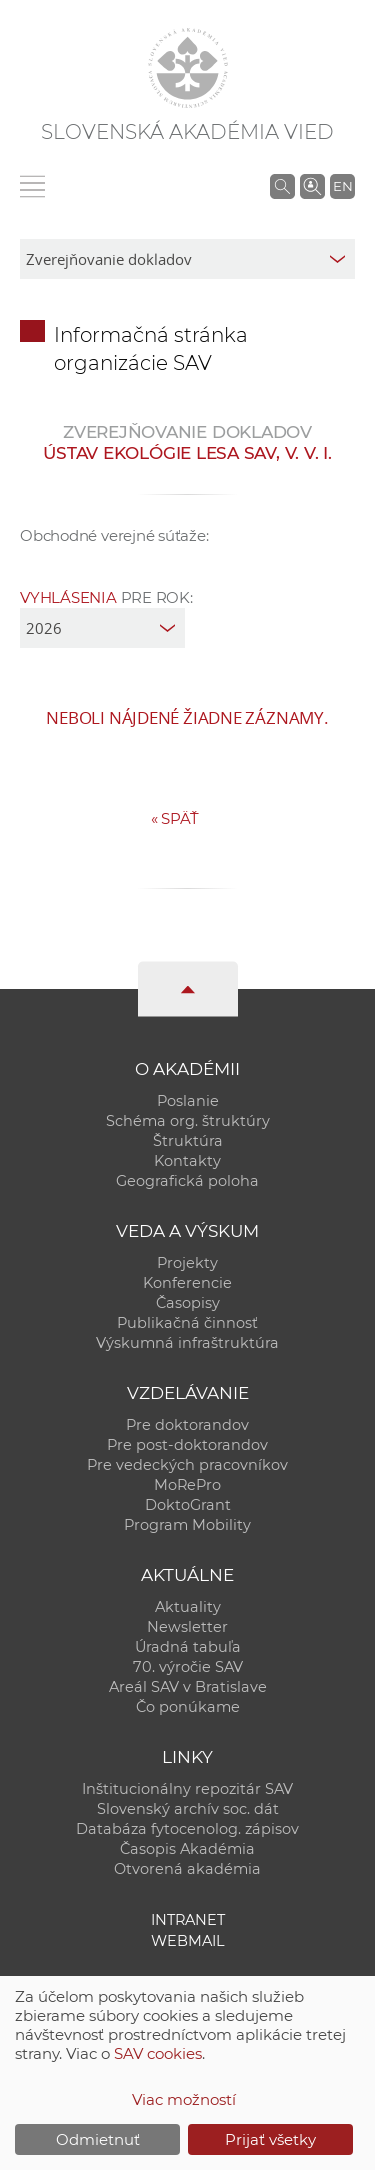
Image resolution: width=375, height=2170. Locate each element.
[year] (102, 628)
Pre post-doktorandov (187, 1445)
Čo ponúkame (188, 1707)
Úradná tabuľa (188, 1647)
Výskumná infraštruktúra (187, 1343)
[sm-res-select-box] (187, 259)
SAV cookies (158, 2053)
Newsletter (187, 1627)
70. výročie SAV (188, 1667)
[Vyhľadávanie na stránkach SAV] (282, 186)
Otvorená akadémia (187, 1869)
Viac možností (184, 2099)
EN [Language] (343, 186)
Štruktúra (188, 1141)
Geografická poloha (187, 1181)
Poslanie (188, 1101)
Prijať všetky (270, 2139)
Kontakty (187, 1161)
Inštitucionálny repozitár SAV (187, 1789)
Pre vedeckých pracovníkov (187, 1465)
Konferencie (187, 1283)
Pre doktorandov (187, 1425)
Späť (175, 818)
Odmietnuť (98, 2139)
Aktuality (188, 1607)
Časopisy (188, 1303)
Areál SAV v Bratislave (188, 1687)
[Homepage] (188, 68)
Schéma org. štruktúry (188, 1121)
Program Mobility (187, 1525)
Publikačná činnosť (187, 1323)
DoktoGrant (188, 1505)
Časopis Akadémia (187, 1849)
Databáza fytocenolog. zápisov (187, 1829)
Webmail (188, 1941)
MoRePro (187, 1485)
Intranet (188, 1920)
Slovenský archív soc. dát (188, 1809)
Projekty (187, 1263)
